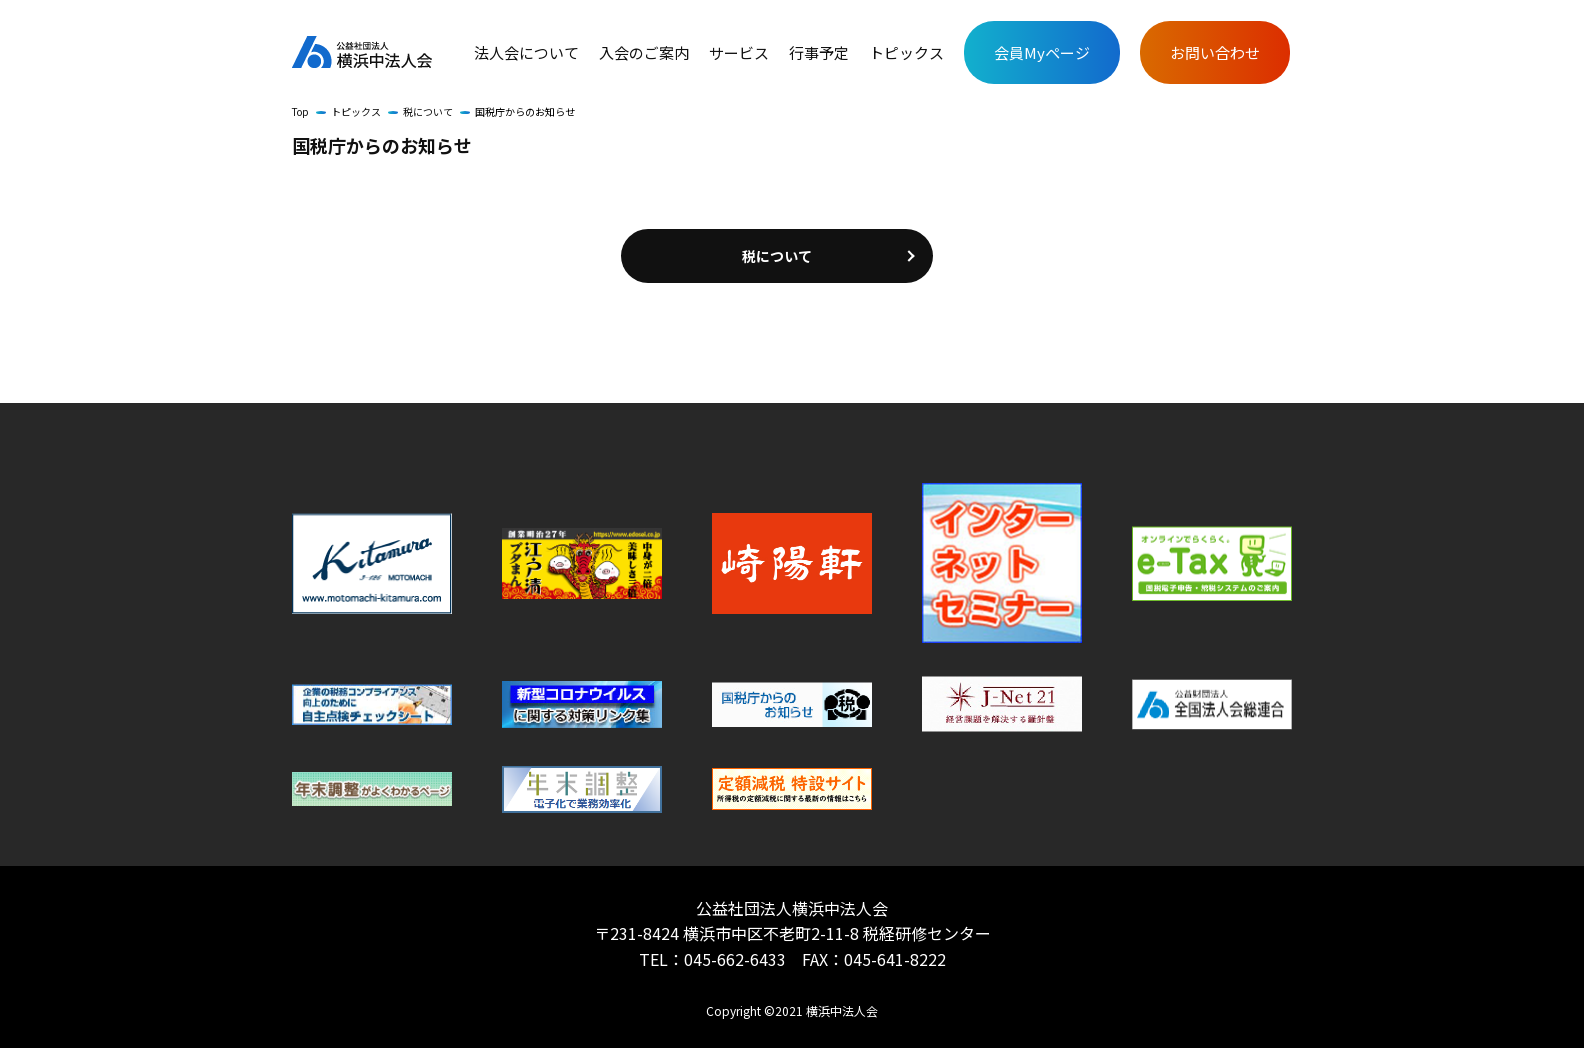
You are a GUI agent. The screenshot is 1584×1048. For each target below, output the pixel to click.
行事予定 (819, 53)
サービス (739, 53)
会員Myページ (1042, 52)
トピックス (906, 53)
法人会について (526, 53)
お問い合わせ (1215, 52)
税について (428, 111)
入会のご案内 (644, 53)
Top (300, 111)
